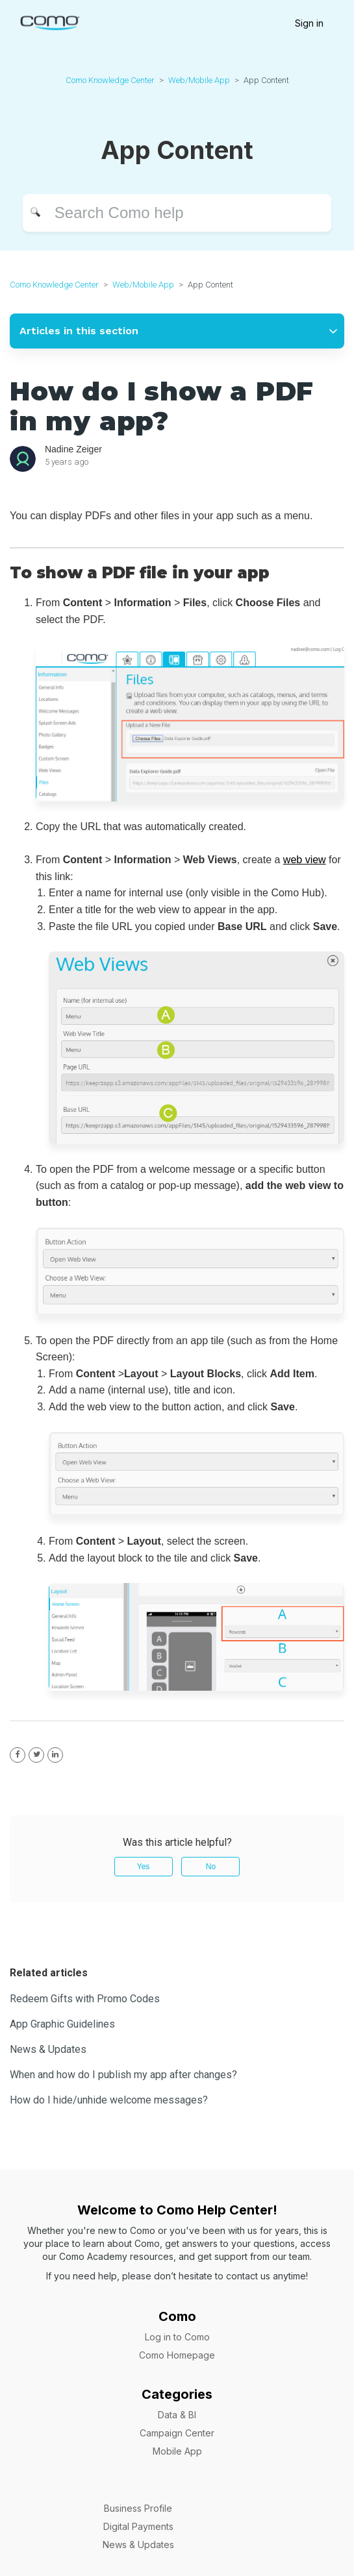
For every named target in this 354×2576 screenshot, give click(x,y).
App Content (266, 80)
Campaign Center (177, 2432)
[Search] (177, 213)
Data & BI (177, 2414)
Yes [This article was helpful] (143, 1866)
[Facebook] (17, 1755)
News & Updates (48, 2049)
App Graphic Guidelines (62, 2024)
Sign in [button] (309, 23)
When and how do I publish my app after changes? (123, 2074)
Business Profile (138, 2508)
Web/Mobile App (199, 80)
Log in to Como (177, 2336)
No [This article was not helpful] (211, 1866)
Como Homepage (177, 2355)
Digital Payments (138, 2526)
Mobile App (177, 2451)
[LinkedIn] (55, 1755)
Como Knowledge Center (110, 80)
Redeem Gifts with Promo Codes (85, 1999)
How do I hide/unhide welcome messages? (109, 2100)
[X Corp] (36, 1755)
